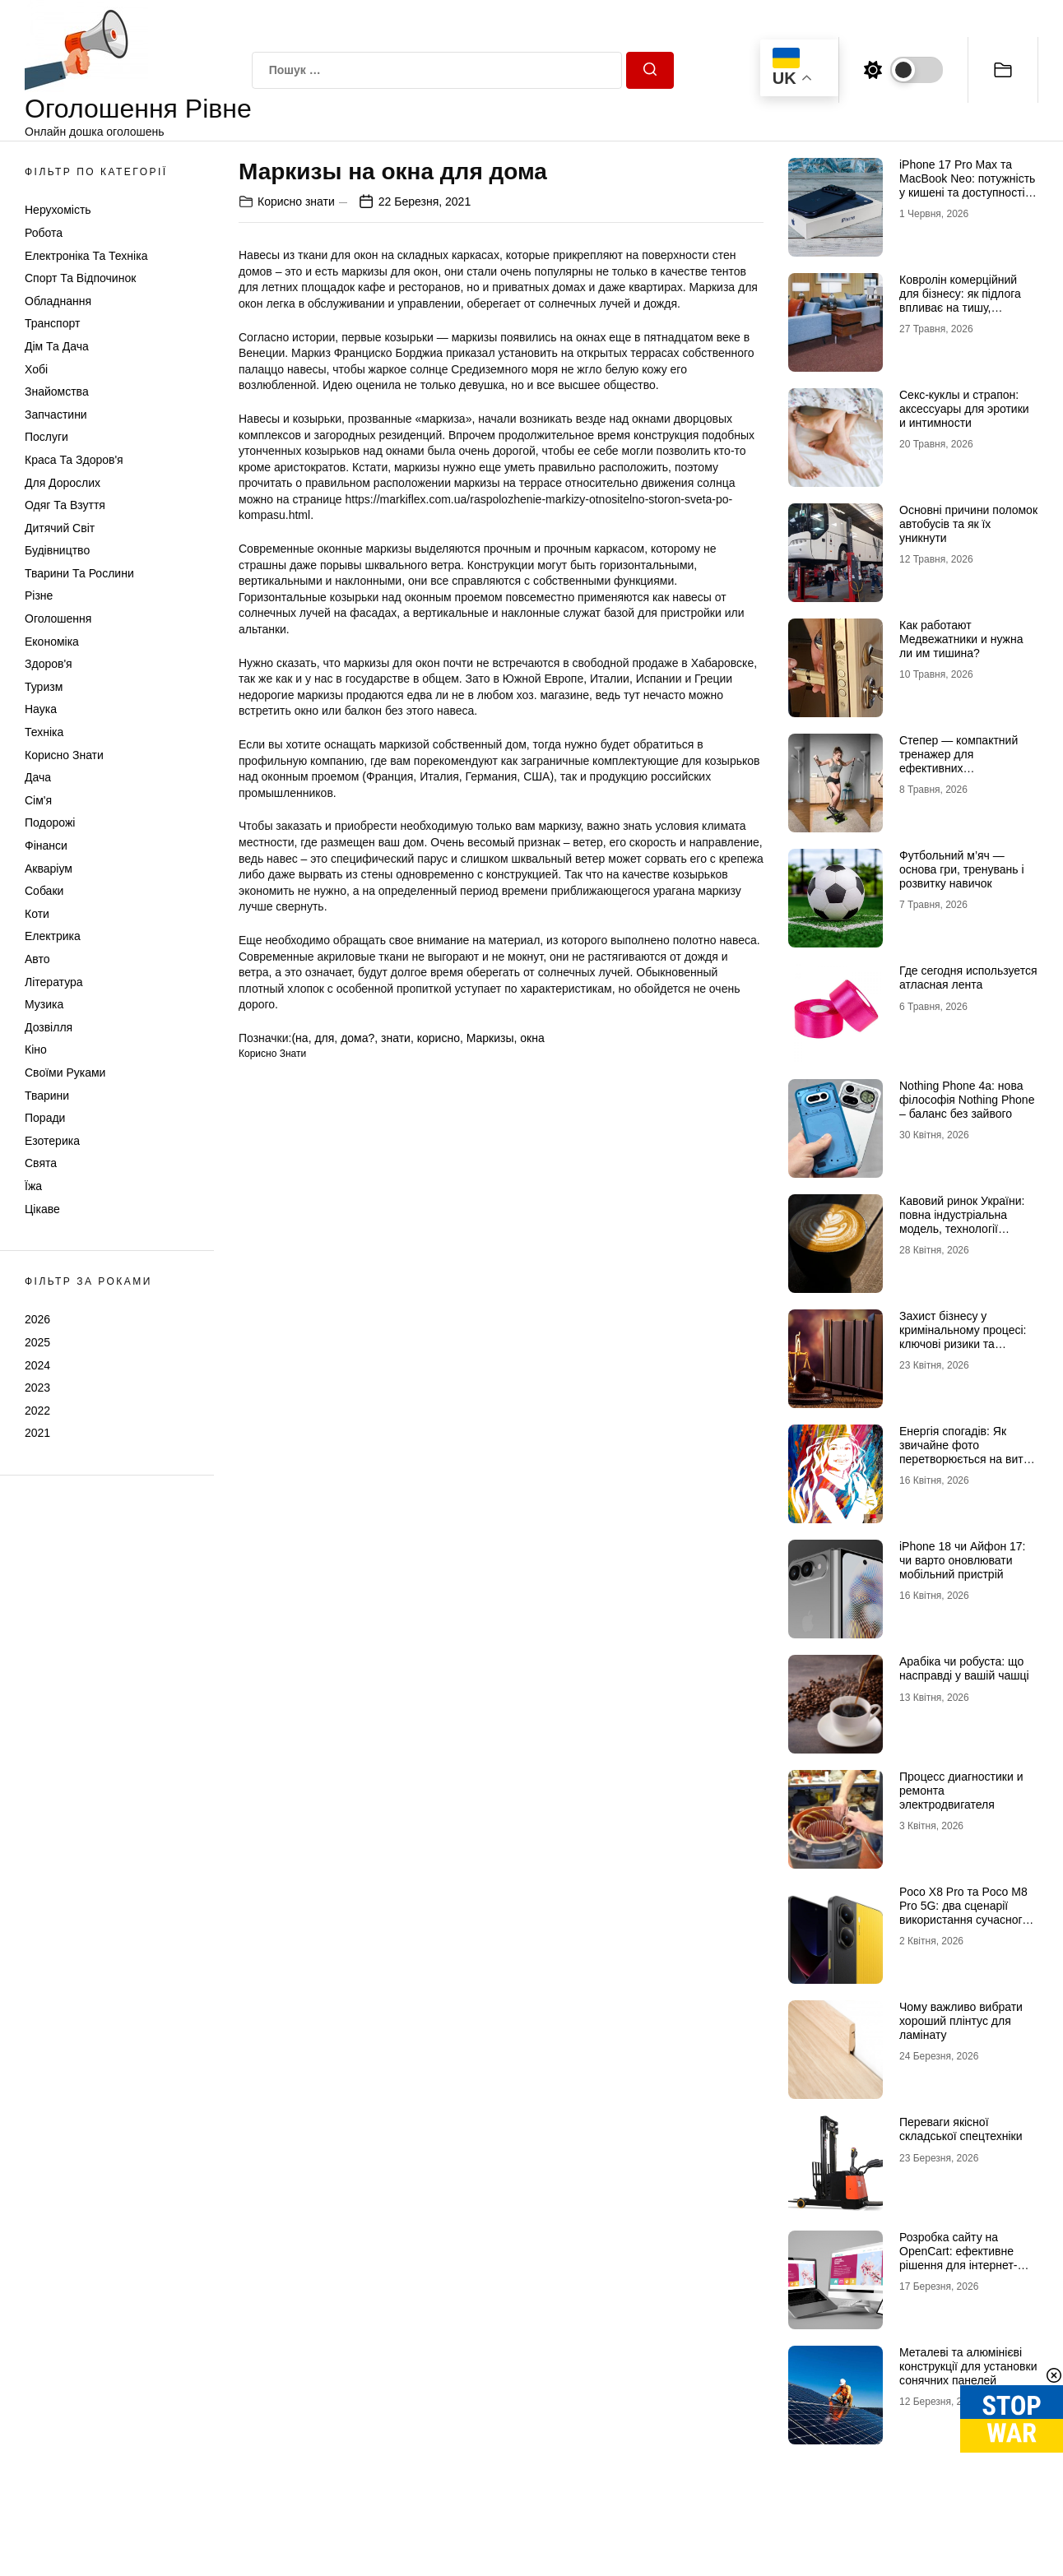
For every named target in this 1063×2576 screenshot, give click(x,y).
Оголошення (58, 618)
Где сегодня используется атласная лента (968, 977)
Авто (37, 959)
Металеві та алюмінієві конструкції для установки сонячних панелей (968, 2366)
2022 (37, 1410)
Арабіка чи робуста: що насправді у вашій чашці (964, 1668)
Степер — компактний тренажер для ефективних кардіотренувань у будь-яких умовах (963, 768)
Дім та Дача (57, 346)
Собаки (44, 890)
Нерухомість (58, 209)
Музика (44, 1004)
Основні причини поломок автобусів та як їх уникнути (968, 523)
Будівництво (57, 550)
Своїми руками (65, 1072)
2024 (37, 1365)
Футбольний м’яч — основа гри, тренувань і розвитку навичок (961, 869)
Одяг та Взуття (65, 505)
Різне (39, 595)
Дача (38, 777)
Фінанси (46, 845)
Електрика (53, 936)
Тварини (47, 1095)
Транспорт (52, 323)
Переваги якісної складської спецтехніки (960, 2129)
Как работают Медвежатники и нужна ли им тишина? (961, 639)
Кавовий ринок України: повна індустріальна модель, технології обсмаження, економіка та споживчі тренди (961, 1228)
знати (396, 1038)
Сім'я (38, 800)
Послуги (46, 436)
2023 (37, 1387)
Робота (44, 232)
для (324, 1038)
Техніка (44, 732)
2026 (37, 1319)
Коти (37, 913)
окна (532, 1038)
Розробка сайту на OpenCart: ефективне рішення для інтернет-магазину (958, 2258)
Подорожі (50, 822)
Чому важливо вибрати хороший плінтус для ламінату (961, 2020)
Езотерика (52, 1140)
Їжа (33, 1186)
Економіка (52, 641)
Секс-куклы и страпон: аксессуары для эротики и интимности (964, 408)
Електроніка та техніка (86, 255)
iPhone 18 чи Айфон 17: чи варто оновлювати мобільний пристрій (962, 1560)
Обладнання (58, 301)
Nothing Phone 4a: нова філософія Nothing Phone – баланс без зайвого (966, 1099)
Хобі (36, 369)
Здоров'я (48, 663)
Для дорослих (62, 482)
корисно (438, 1038)
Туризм (44, 686)
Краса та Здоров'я (74, 459)
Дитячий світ (60, 528)
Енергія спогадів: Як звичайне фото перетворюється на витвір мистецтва (968, 1452)
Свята (41, 1163)
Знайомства (57, 391)
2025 (37, 1342)
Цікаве (42, 1209)
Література (54, 982)
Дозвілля (48, 1027)
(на (299, 1038)
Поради (45, 1117)
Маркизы (490, 1038)
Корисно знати (64, 755)
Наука (41, 709)
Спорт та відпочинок (80, 278)
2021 (37, 1432)
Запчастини (56, 414)
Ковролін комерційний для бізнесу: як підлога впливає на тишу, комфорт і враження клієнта (960, 307)
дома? (357, 1038)
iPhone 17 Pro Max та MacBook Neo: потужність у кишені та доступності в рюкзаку (967, 185)
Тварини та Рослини (79, 573)
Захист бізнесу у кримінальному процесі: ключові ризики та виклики (962, 1336)
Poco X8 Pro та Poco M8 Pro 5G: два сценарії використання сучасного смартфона (963, 1912)
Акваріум (48, 868)
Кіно (36, 1049)
